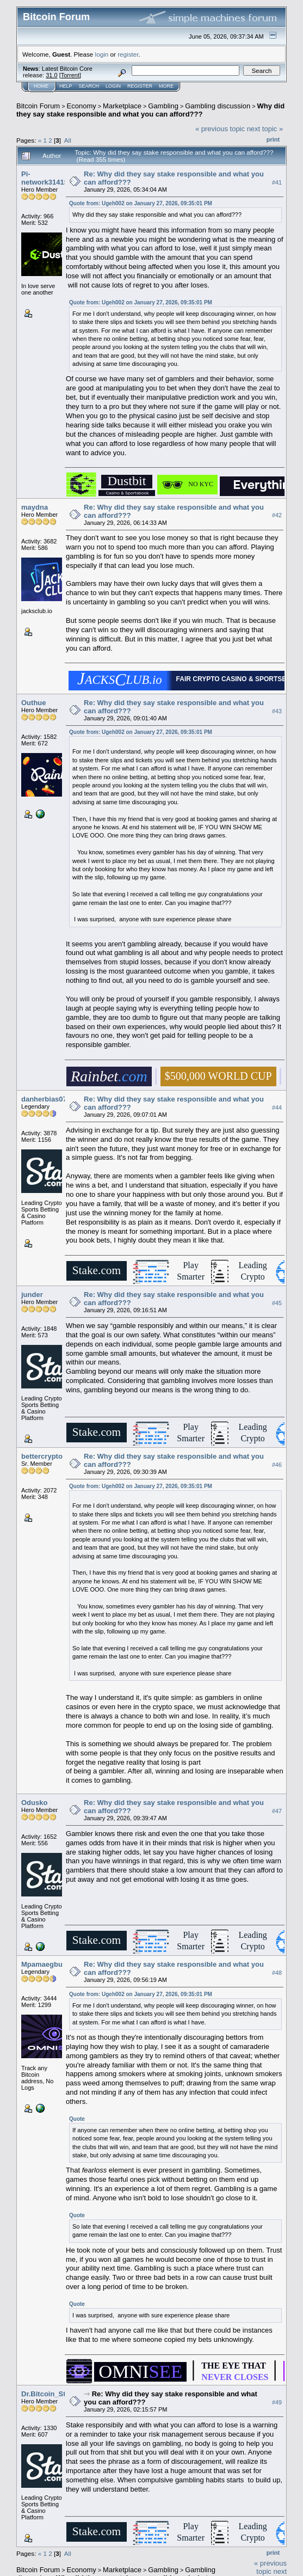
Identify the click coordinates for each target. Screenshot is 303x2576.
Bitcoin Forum (38, 106)
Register (139, 86)
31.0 (51, 75)
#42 (277, 515)
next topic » (265, 129)
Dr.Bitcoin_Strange (53, 2394)
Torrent (70, 75)
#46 (277, 1464)
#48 (277, 1972)
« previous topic (220, 129)
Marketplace (122, 106)
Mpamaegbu (42, 1964)
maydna (34, 507)
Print (273, 139)
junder (32, 1294)
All (67, 140)
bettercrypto (42, 1456)
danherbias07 (44, 1099)
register (128, 54)
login (102, 54)
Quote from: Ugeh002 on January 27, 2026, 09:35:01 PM (140, 203)
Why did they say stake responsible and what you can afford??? (150, 110)
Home (41, 86)
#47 (277, 1811)
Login (113, 86)
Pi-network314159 (46, 178)
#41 (277, 182)
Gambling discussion (217, 106)
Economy (81, 106)
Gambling (163, 106)
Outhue (33, 703)
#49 (277, 2402)
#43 (277, 711)
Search (89, 86)
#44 (277, 1107)
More (166, 86)
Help (65, 86)
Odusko (34, 1802)
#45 (277, 1303)
